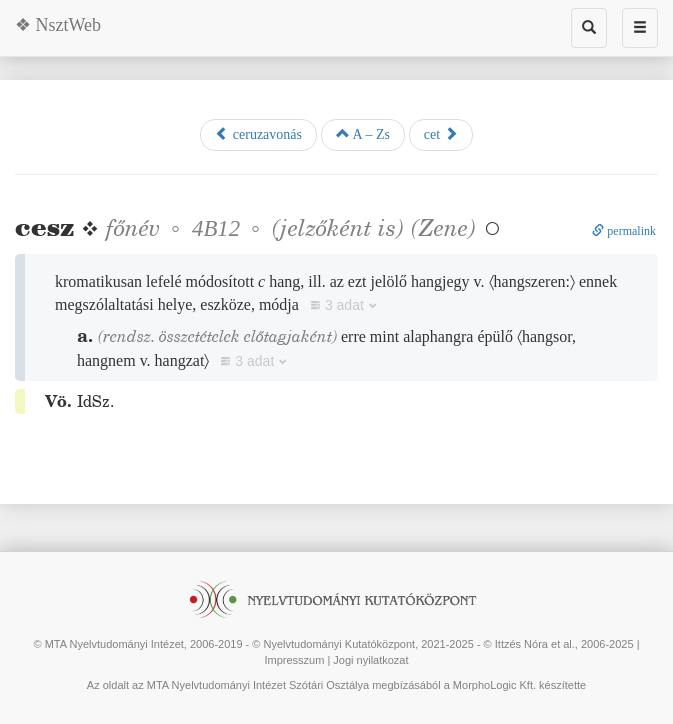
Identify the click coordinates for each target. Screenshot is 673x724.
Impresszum (294, 660)
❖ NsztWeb (58, 25)
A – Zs (363, 134)
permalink (624, 231)
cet (441, 134)
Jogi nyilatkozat (370, 660)
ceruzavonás (258, 134)
